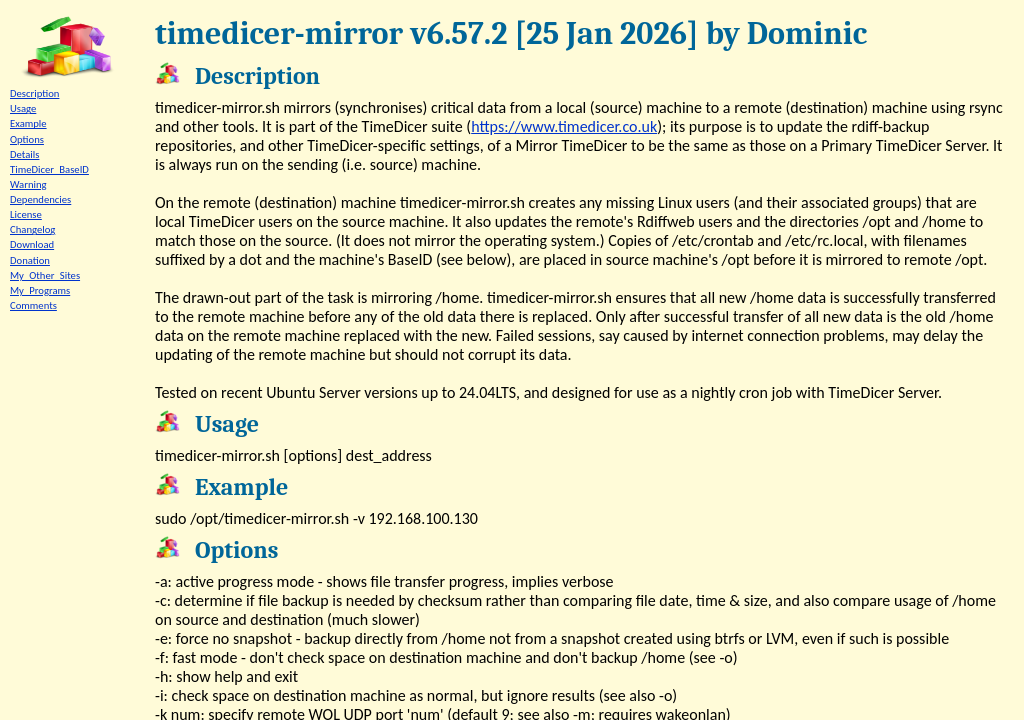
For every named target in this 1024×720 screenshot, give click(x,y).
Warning (28, 184)
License (26, 214)
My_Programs (40, 290)
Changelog (32, 229)
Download (32, 244)
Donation (30, 260)
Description (34, 93)
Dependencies (40, 199)
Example (28, 123)
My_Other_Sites (45, 275)
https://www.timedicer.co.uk (564, 126)
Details (24, 154)
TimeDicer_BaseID (49, 169)
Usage (23, 108)
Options (27, 139)
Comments (33, 305)
